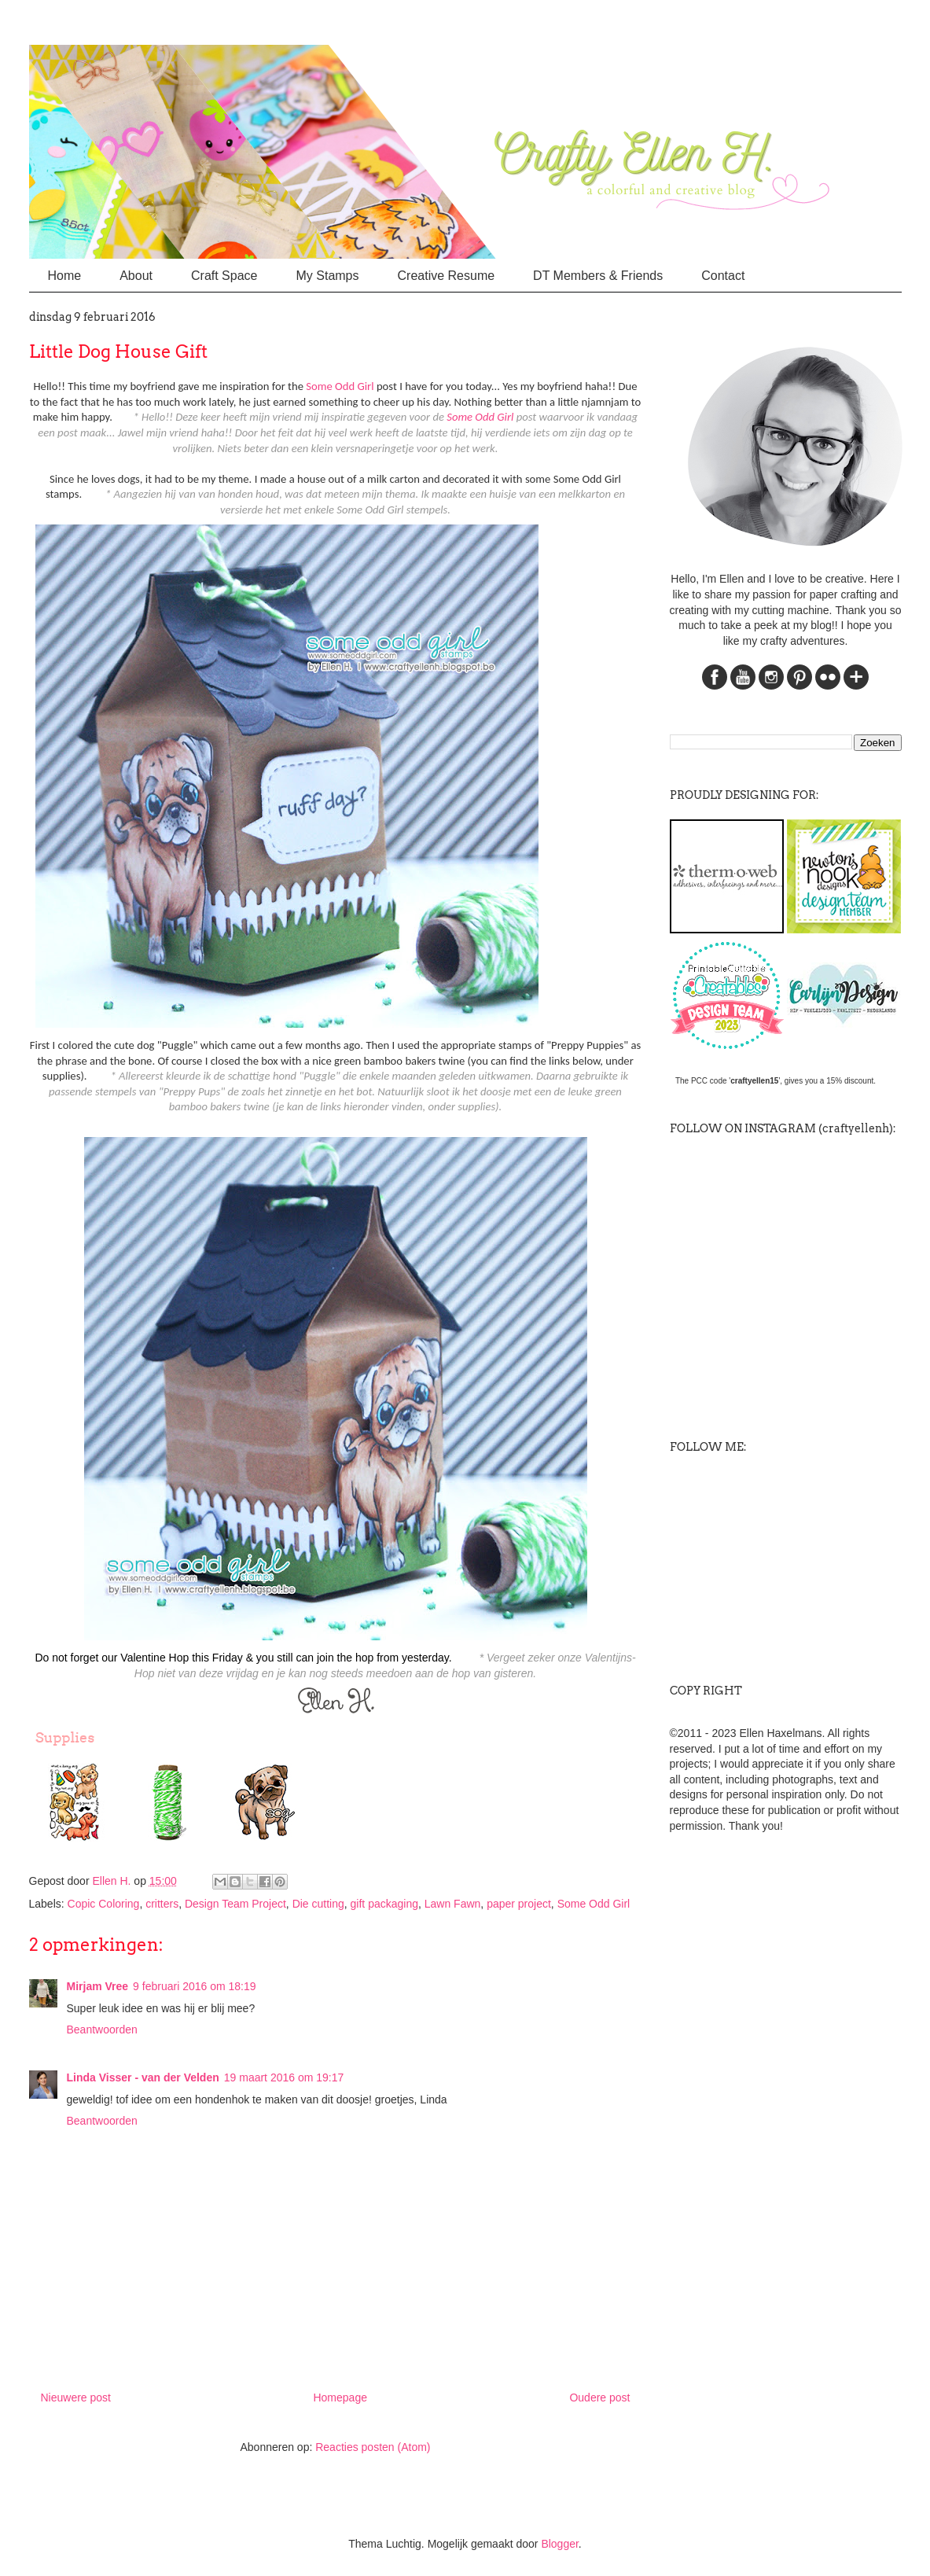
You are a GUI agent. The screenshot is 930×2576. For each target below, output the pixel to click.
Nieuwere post (76, 2397)
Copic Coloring (104, 1903)
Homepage (340, 2397)
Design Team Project (235, 1903)
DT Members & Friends (598, 275)
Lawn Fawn (453, 1903)
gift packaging (384, 1903)
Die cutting (318, 1903)
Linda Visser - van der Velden (143, 2077)
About (136, 275)
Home (65, 275)
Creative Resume (446, 275)
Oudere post (599, 2397)
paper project (519, 1903)
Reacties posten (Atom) (372, 2447)
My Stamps (327, 275)
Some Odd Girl (339, 386)
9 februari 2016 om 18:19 (194, 1986)
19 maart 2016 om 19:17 (284, 2077)
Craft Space (224, 275)
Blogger (559, 2543)
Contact (722, 275)
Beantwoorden (102, 2029)
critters (161, 1903)
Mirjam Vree (98, 1986)
